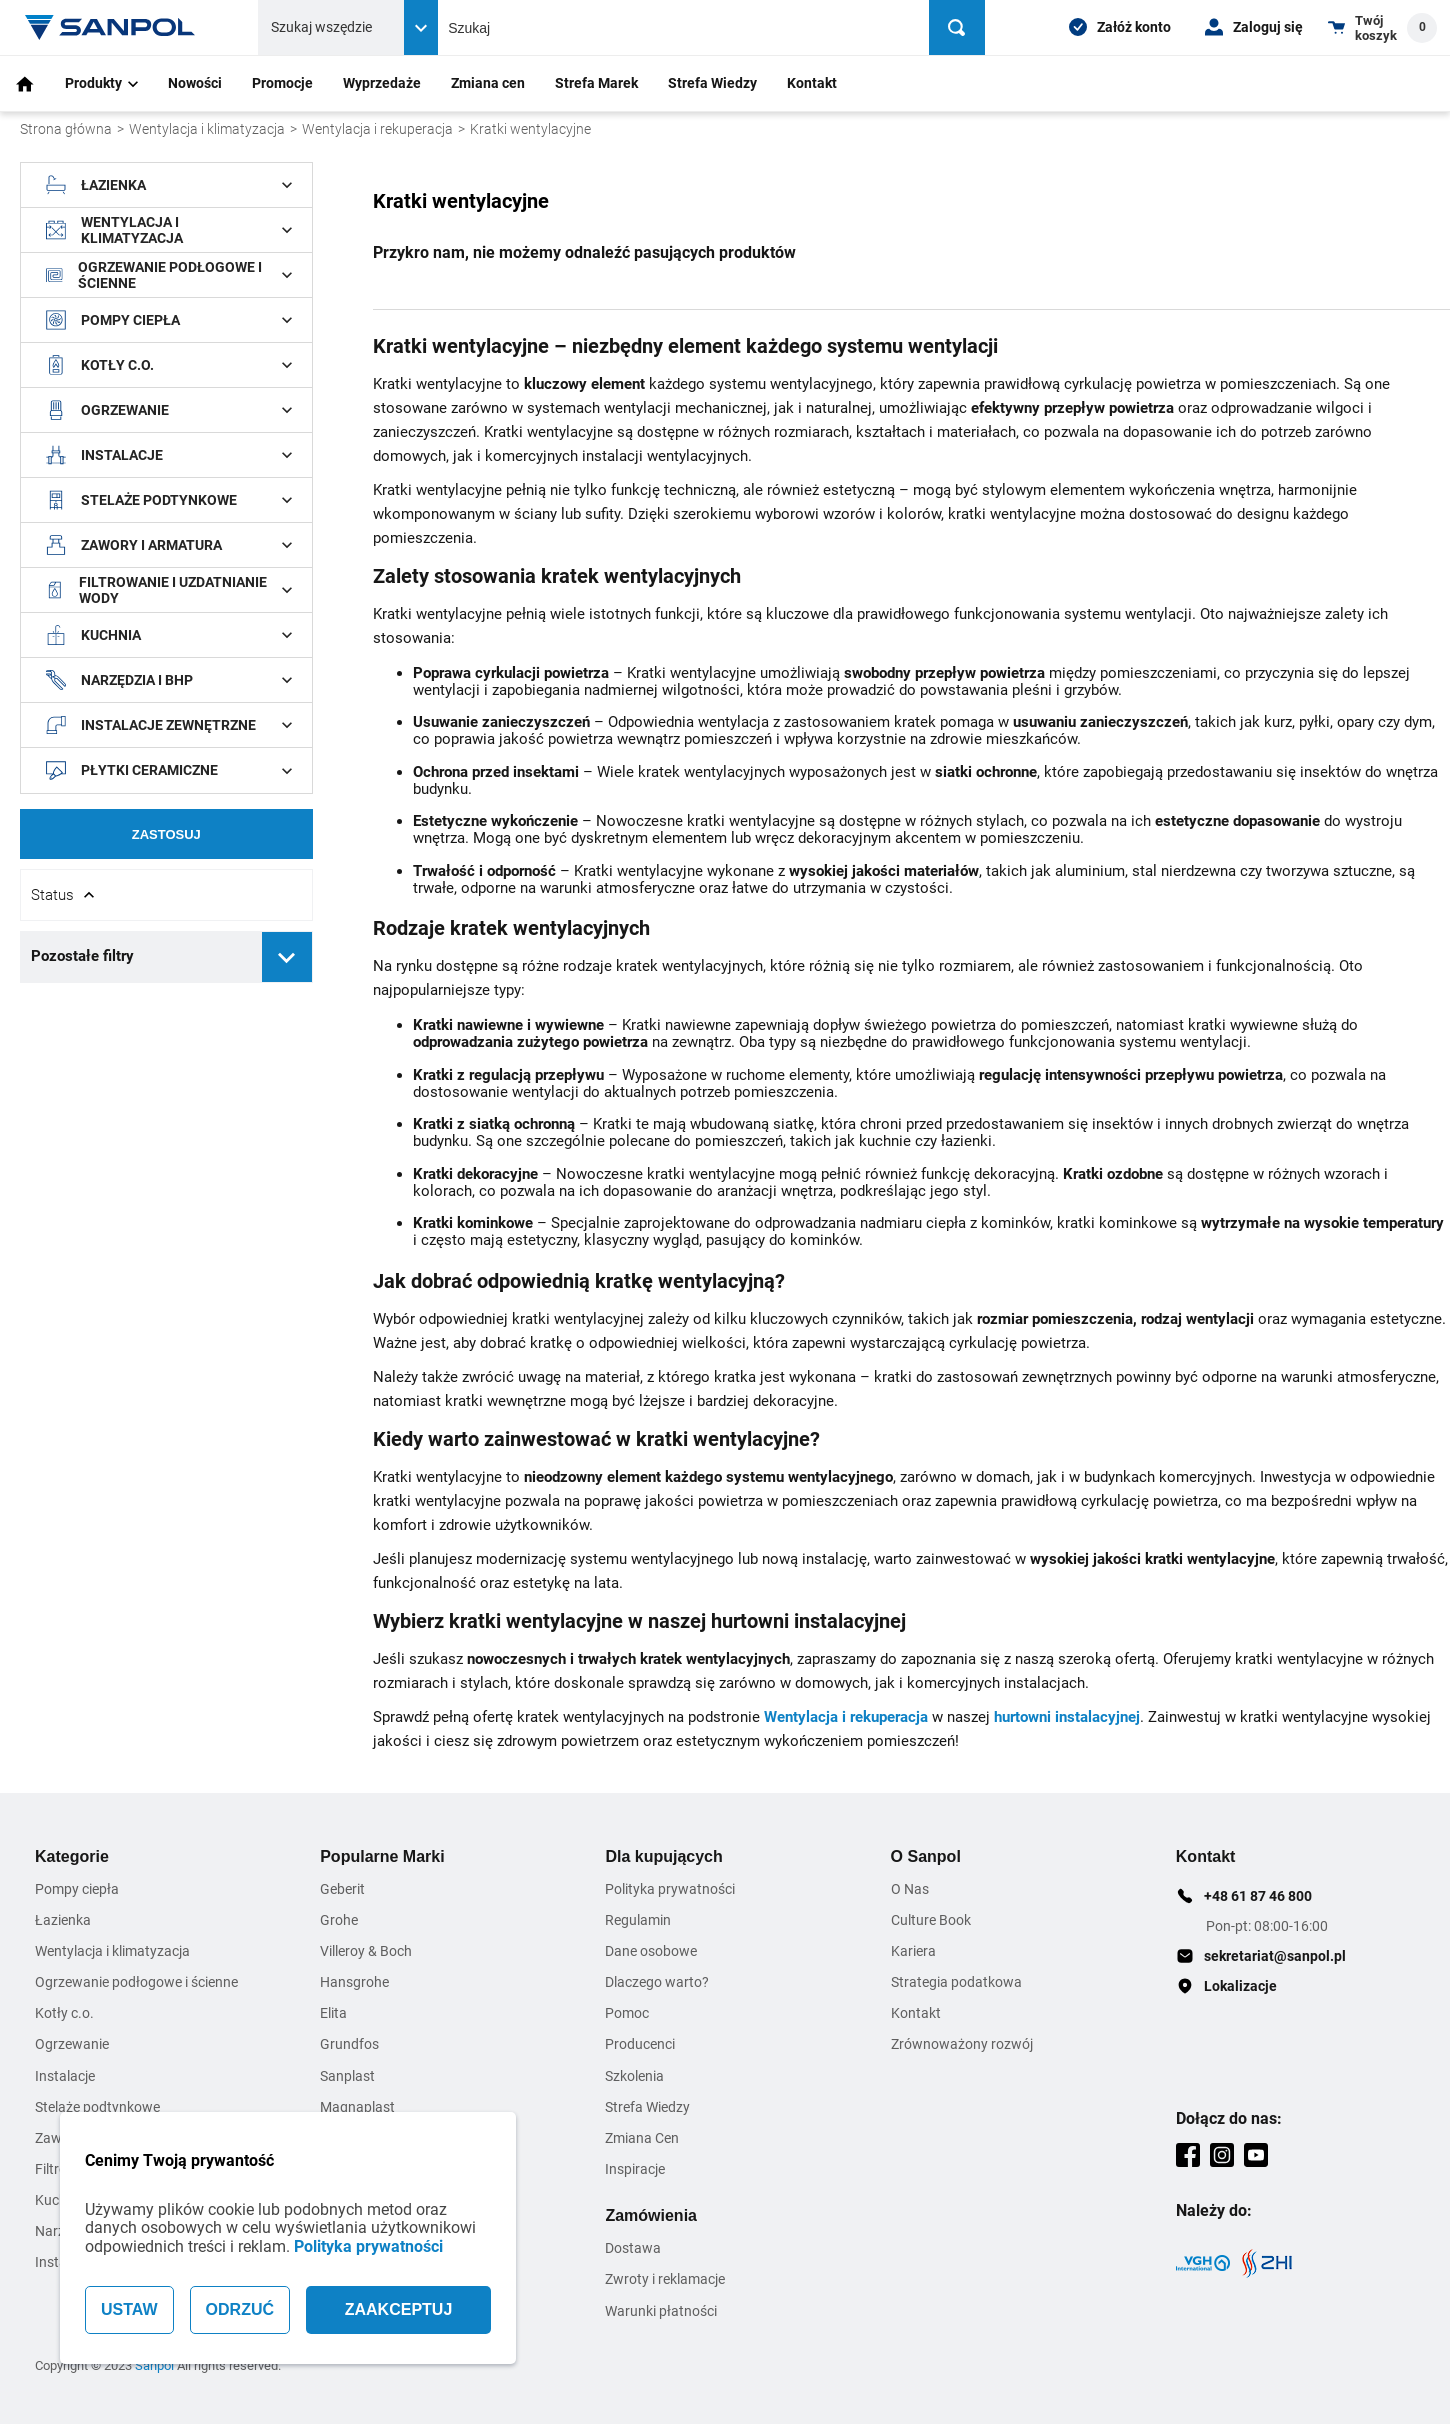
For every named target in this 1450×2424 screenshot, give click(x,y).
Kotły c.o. (169, 365)
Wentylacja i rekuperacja (377, 129)
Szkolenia (634, 2076)
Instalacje (169, 455)
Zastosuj (166, 834)
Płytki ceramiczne (169, 771)
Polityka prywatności (368, 2246)
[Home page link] (110, 27)
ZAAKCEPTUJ (399, 2309)
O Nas (910, 1889)
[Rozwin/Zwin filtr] (166, 895)
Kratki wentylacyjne (530, 129)
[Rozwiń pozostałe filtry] (287, 957)
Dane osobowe (651, 1951)
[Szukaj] (958, 27)
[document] (166, 582)
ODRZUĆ (240, 2309)
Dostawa (633, 2248)
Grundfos (349, 2044)
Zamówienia (651, 2215)
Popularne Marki (382, 1856)
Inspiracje (635, 2169)
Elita (333, 2013)
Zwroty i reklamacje (665, 2279)
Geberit (342, 1889)
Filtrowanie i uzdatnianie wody (169, 590)
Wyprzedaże (382, 83)
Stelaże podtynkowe (169, 500)
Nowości (195, 83)
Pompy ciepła (169, 320)
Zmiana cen (488, 83)
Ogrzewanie (169, 410)
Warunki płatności (661, 2311)
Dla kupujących (663, 1856)
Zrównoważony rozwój (962, 2044)
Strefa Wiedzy (712, 83)
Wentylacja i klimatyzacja (207, 129)
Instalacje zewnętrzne (169, 725)
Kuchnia (169, 635)
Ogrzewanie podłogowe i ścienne (169, 275)
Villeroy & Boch (366, 1951)
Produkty (101, 83)
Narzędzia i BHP (169, 680)
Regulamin (638, 1920)
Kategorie (72, 1856)
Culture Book (931, 1920)
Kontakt (812, 83)
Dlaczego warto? (657, 1982)
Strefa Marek (596, 83)
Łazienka (169, 185)
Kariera (913, 1951)
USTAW (129, 2309)
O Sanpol (926, 1856)
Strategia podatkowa (956, 1982)
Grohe (339, 1920)
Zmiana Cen (642, 2138)
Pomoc (627, 2013)
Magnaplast (357, 2107)
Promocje (282, 83)
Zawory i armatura (169, 545)
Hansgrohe (354, 1982)
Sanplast (347, 2076)
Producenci (640, 2044)
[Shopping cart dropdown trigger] (1382, 27)
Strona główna (66, 129)
